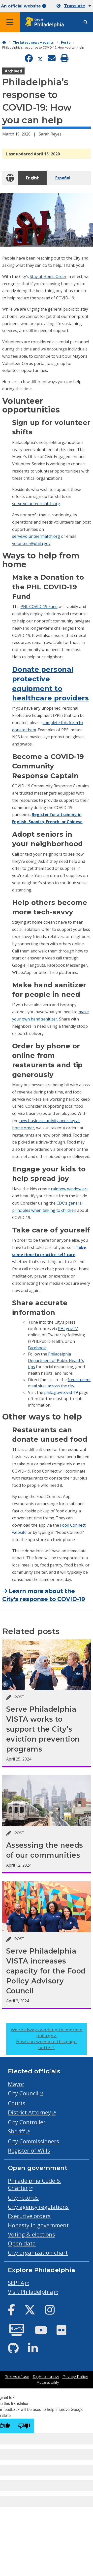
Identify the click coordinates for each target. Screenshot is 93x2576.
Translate (74, 5)
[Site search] (85, 22)
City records (23, 2197)
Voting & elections (31, 2234)
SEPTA (16, 2283)
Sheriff (16, 2131)
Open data (22, 2243)
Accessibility (48, 2382)
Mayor (16, 2084)
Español (62, 178)
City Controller (26, 2122)
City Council (23, 2093)
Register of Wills (29, 2150)
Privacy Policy (75, 2376)
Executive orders (29, 2216)
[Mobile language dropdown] (74, 6)
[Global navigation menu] (10, 22)
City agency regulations (38, 2207)
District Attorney (29, 2112)
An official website (23, 6)
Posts (65, 42)
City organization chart (38, 2252)
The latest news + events (33, 42)
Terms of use (17, 2376)
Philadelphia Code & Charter (34, 2184)
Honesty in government (38, 2225)
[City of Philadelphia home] (46, 22)
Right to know (46, 2376)
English (32, 178)
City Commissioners (33, 2141)
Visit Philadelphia (30, 2292)
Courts (16, 2103)
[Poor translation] (24, 2426)
